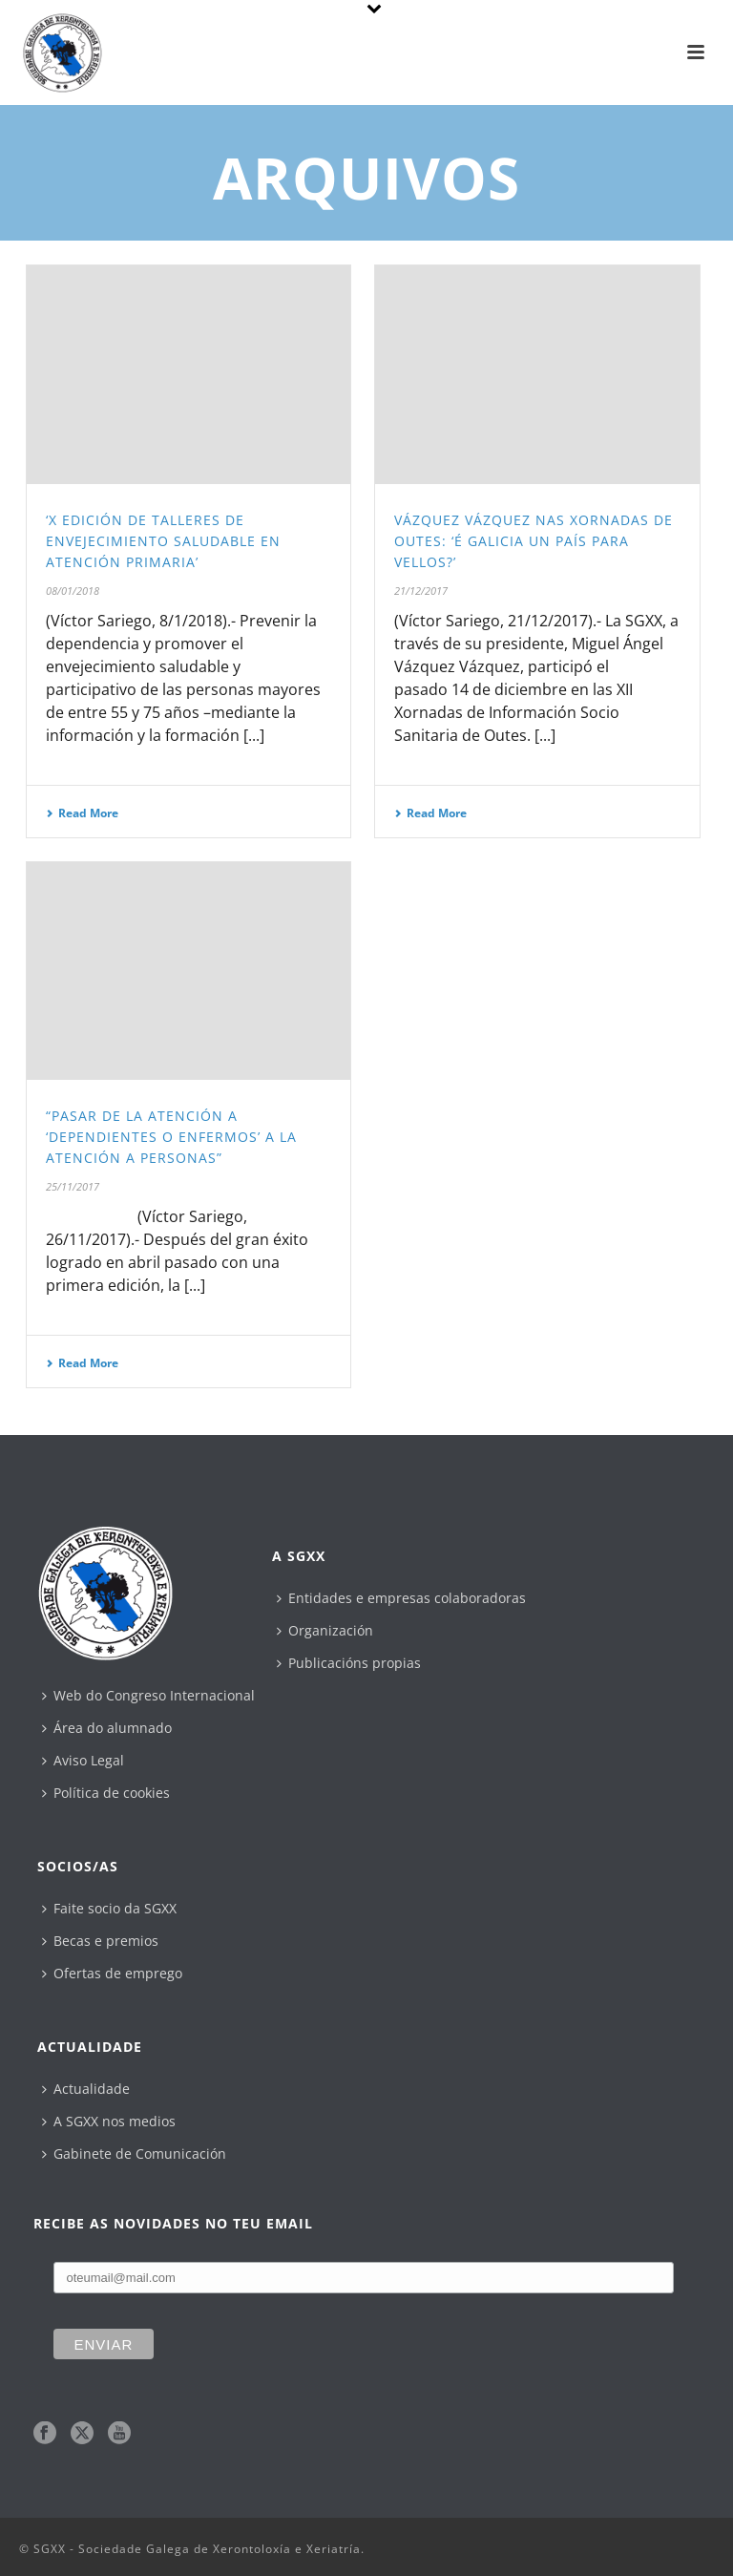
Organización (325, 1630)
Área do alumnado (107, 1728)
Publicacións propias (349, 1663)
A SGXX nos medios (109, 2121)
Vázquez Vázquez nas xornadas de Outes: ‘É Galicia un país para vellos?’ (533, 541)
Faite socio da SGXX (109, 1908)
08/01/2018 (72, 590)
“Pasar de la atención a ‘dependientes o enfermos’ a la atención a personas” (171, 1137)
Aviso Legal (83, 1760)
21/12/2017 (421, 590)
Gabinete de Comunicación (134, 2153)
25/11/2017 (72, 1186)
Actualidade (86, 2089)
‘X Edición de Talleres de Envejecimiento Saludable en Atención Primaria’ (163, 541)
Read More (82, 813)
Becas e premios (100, 1941)
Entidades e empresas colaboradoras (401, 1598)
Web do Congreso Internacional (148, 1695)
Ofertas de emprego (112, 1973)
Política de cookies (106, 1793)
